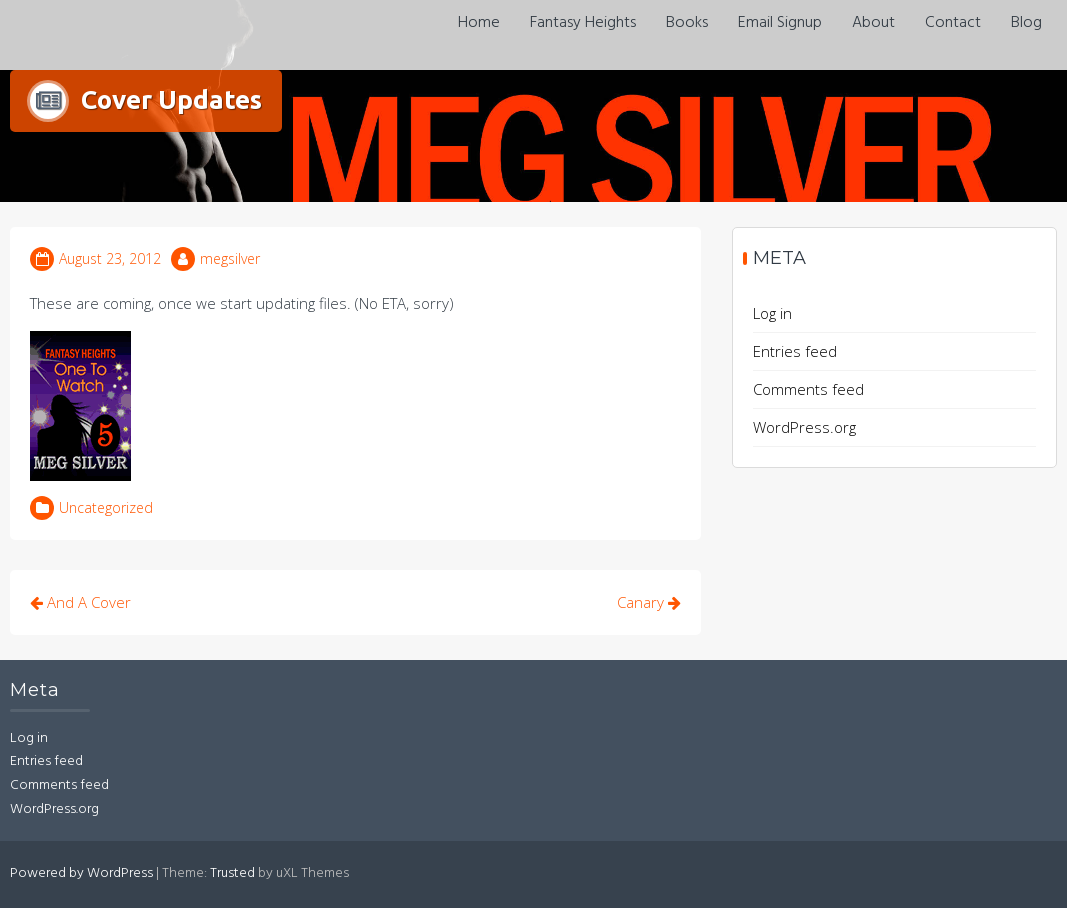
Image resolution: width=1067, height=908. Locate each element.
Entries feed (795, 351)
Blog (1026, 23)
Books (687, 23)
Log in (772, 313)
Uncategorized (106, 507)
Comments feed (808, 389)
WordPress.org (804, 427)
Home (479, 23)
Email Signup (780, 23)
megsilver (230, 258)
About (873, 23)
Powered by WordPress (81, 873)
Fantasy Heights (583, 23)
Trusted (232, 873)
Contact (953, 23)
